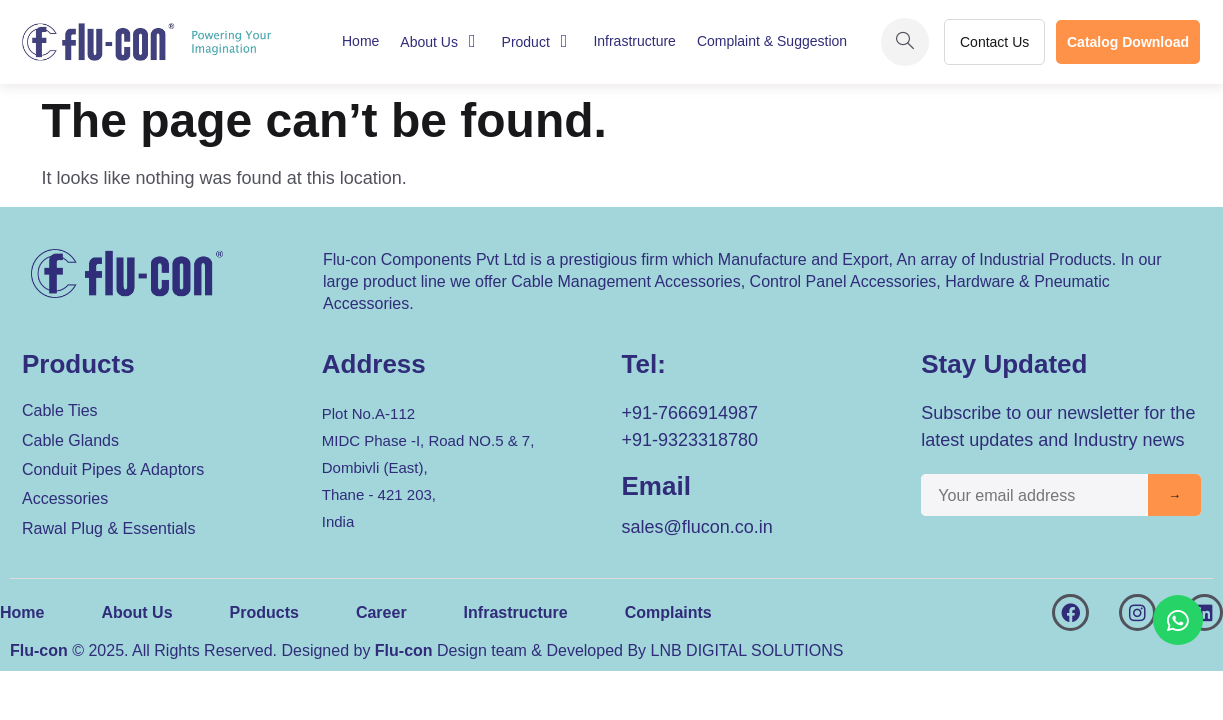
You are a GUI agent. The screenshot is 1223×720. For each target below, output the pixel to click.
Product (536, 41)
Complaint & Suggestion (772, 41)
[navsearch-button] (905, 42)
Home (360, 41)
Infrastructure (634, 41)
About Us (440, 41)
